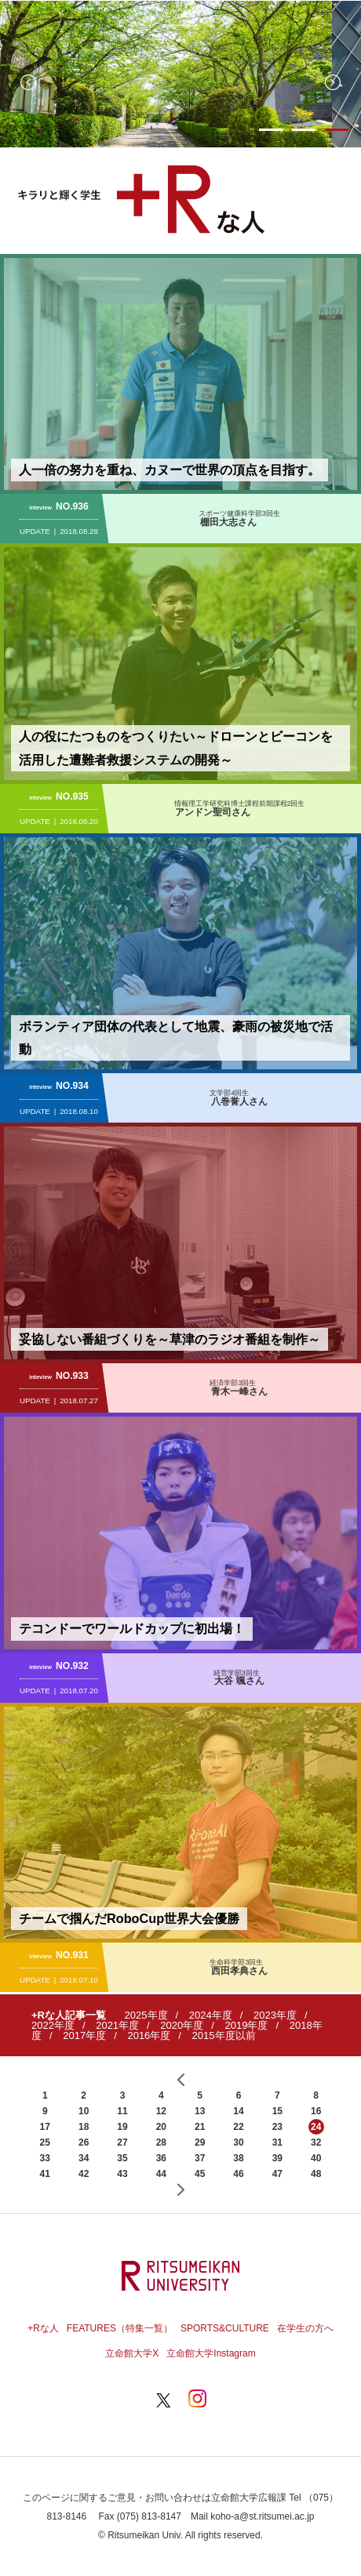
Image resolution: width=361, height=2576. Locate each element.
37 (200, 2158)
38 (238, 2158)
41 (45, 2173)
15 (277, 2111)
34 (83, 2158)
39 (277, 2158)
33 (45, 2158)
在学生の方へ (305, 2328)
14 (238, 2111)
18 (83, 2126)
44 (161, 2173)
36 (161, 2158)
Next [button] (332, 82)
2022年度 (53, 2025)
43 (122, 2173)
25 (45, 2142)
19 (122, 2126)
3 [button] (336, 130)
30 (238, 2142)
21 (200, 2126)
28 (161, 2142)
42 (83, 2173)
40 (316, 2158)
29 (200, 2142)
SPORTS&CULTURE (224, 2328)
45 (200, 2173)
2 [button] (303, 130)
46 (238, 2173)
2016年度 (148, 2035)
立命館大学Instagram (210, 2353)
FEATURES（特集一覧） (120, 2328)
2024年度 (210, 2015)
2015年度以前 (224, 2035)
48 (316, 2173)
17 (45, 2126)
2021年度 (117, 2025)
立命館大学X (132, 2353)
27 (122, 2142)
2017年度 (84, 2035)
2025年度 (146, 2015)
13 (200, 2111)
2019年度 (246, 2025)
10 (83, 2111)
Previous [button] (28, 82)
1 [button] (270, 130)
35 (122, 2158)
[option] (180, 74)
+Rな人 (43, 2328)
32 (316, 2142)
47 (277, 2173)
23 (277, 2126)
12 (161, 2111)
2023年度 (275, 2015)
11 (122, 2111)
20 (161, 2126)
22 (238, 2126)
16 (316, 2111)
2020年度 (181, 2025)
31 (277, 2142)
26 (83, 2142)
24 (316, 2126)
